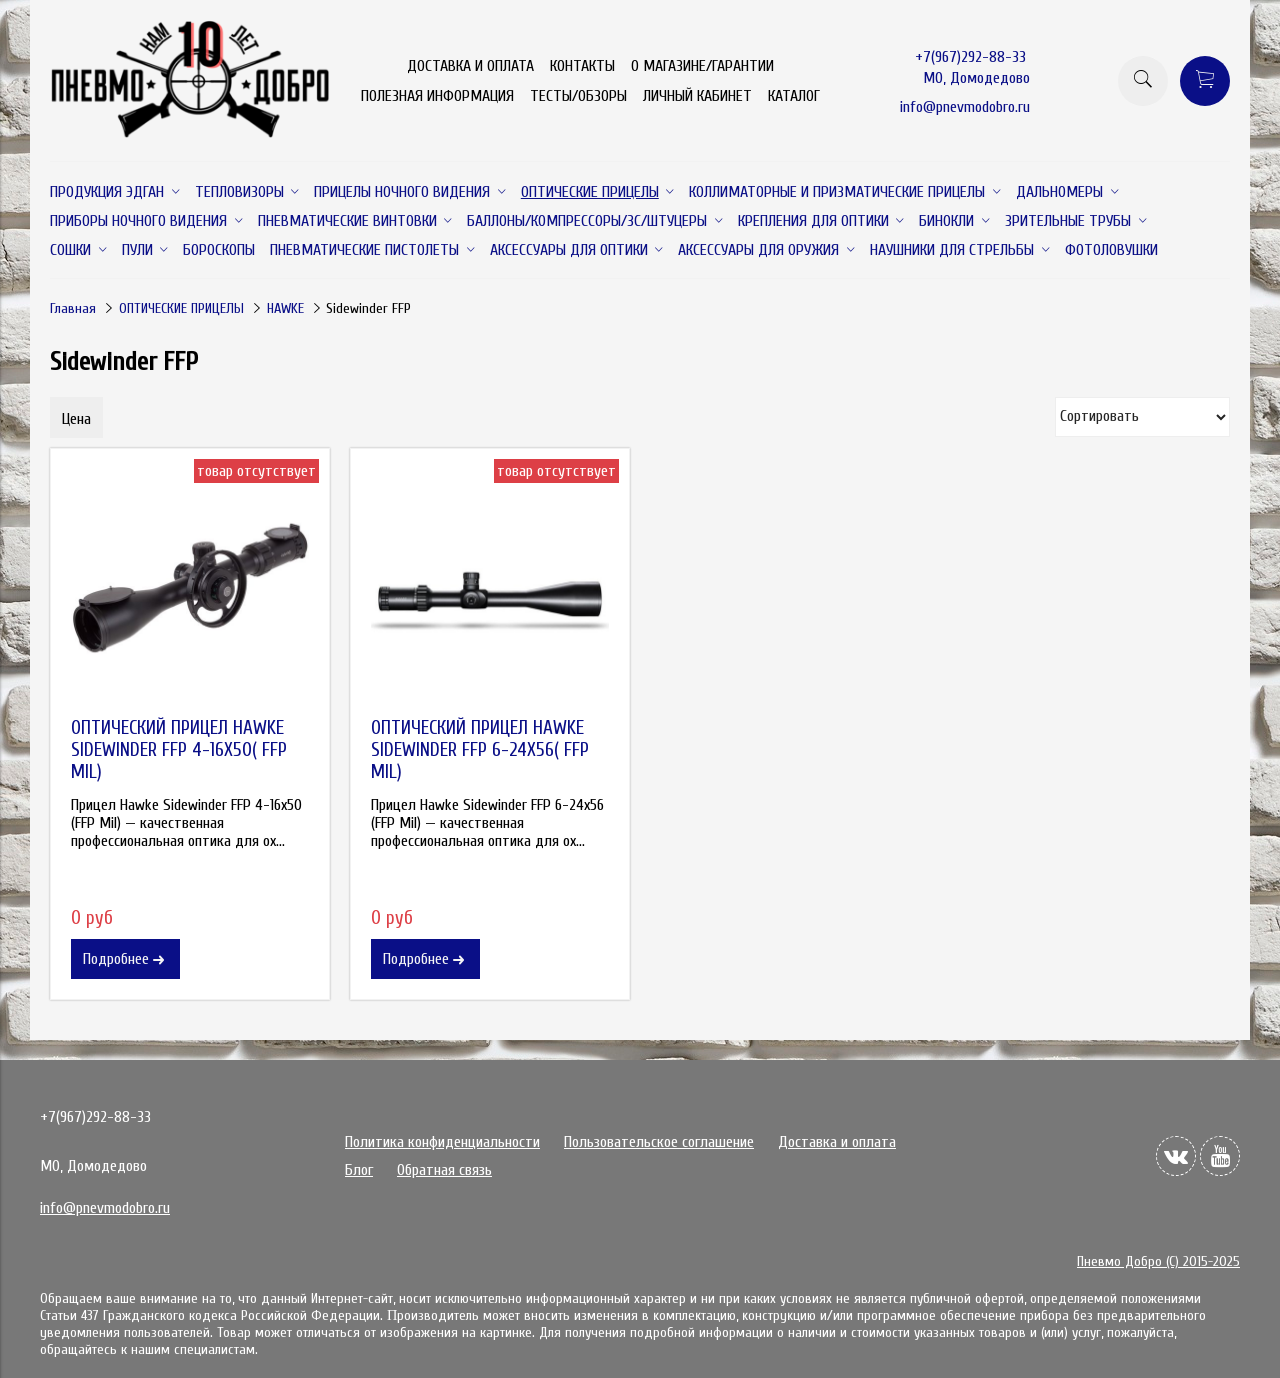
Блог (359, 1170)
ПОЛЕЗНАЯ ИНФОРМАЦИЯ (437, 96)
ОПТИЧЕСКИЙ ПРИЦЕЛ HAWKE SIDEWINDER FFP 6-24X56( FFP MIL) (480, 750)
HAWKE (285, 308)
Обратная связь (444, 1170)
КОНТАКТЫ (582, 66)
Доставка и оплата (837, 1142)
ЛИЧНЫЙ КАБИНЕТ (697, 96)
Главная (73, 308)
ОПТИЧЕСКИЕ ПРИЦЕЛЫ (181, 308)
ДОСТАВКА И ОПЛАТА (470, 66)
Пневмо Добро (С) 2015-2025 (1158, 1261)
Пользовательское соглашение (659, 1142)
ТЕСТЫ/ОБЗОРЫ (578, 96)
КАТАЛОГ (794, 96)
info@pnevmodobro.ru (965, 107)
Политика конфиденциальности (442, 1142)
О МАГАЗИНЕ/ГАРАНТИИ (702, 66)
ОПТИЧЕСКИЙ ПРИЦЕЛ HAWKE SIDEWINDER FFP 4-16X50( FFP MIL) (179, 750)
